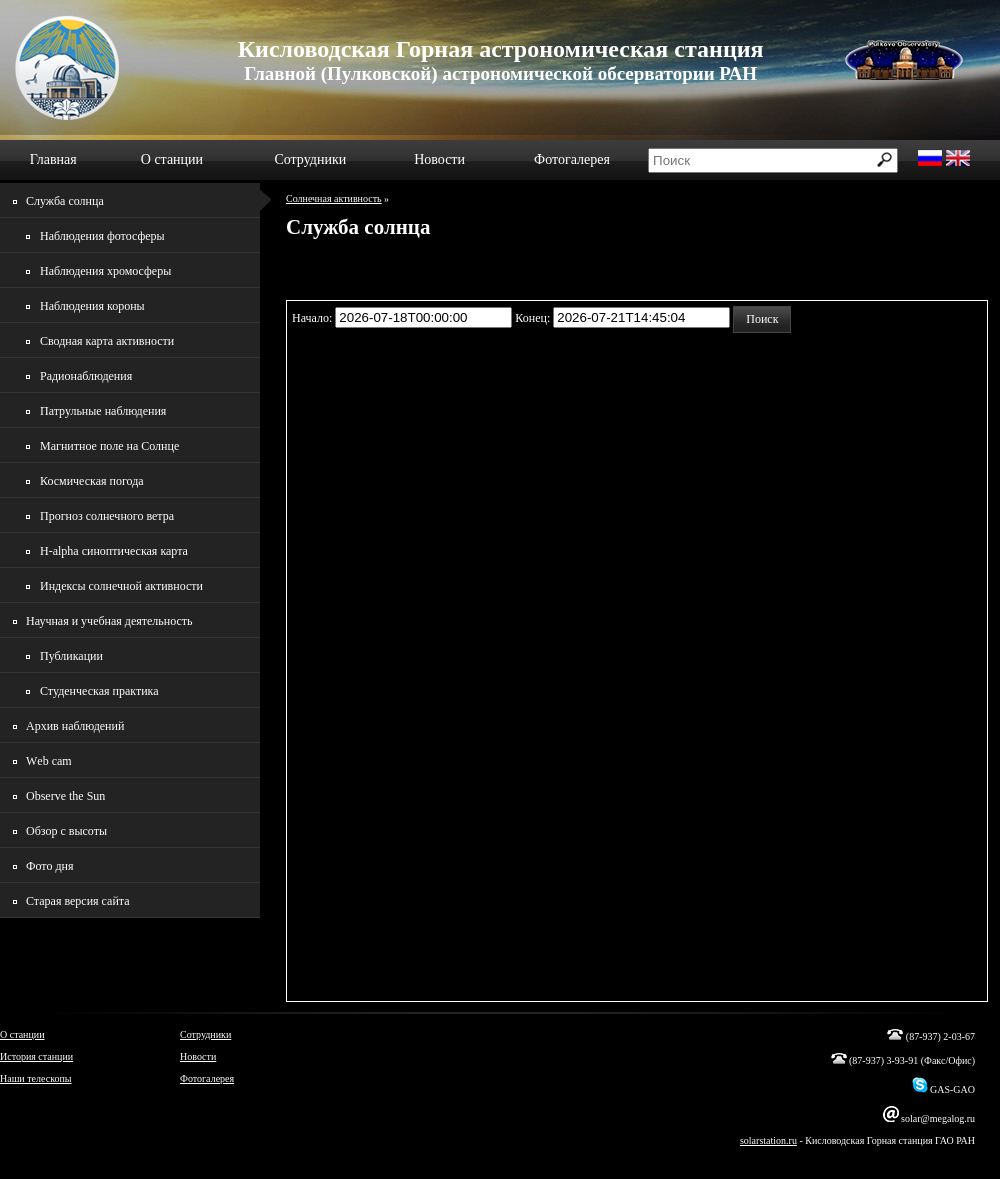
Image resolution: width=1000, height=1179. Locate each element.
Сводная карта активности (107, 341)
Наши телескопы (36, 1078)
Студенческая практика (99, 691)
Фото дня (49, 866)
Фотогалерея (572, 159)
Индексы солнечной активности (121, 586)
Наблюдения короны (92, 306)
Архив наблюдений (75, 726)
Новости (439, 159)
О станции (172, 159)
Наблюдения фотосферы (102, 236)
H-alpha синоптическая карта (114, 551)
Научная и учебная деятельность (109, 621)
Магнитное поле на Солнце (109, 446)
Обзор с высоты (66, 831)
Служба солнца (65, 201)
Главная (53, 159)
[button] (762, 319)
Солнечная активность (334, 198)
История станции (36, 1056)
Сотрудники (310, 159)
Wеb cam (49, 761)
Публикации (71, 656)
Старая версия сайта (78, 901)
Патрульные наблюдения (103, 411)
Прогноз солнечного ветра (107, 516)
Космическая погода (92, 481)
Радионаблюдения (86, 376)
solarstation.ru (768, 1140)
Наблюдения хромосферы (105, 271)
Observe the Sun (65, 796)
